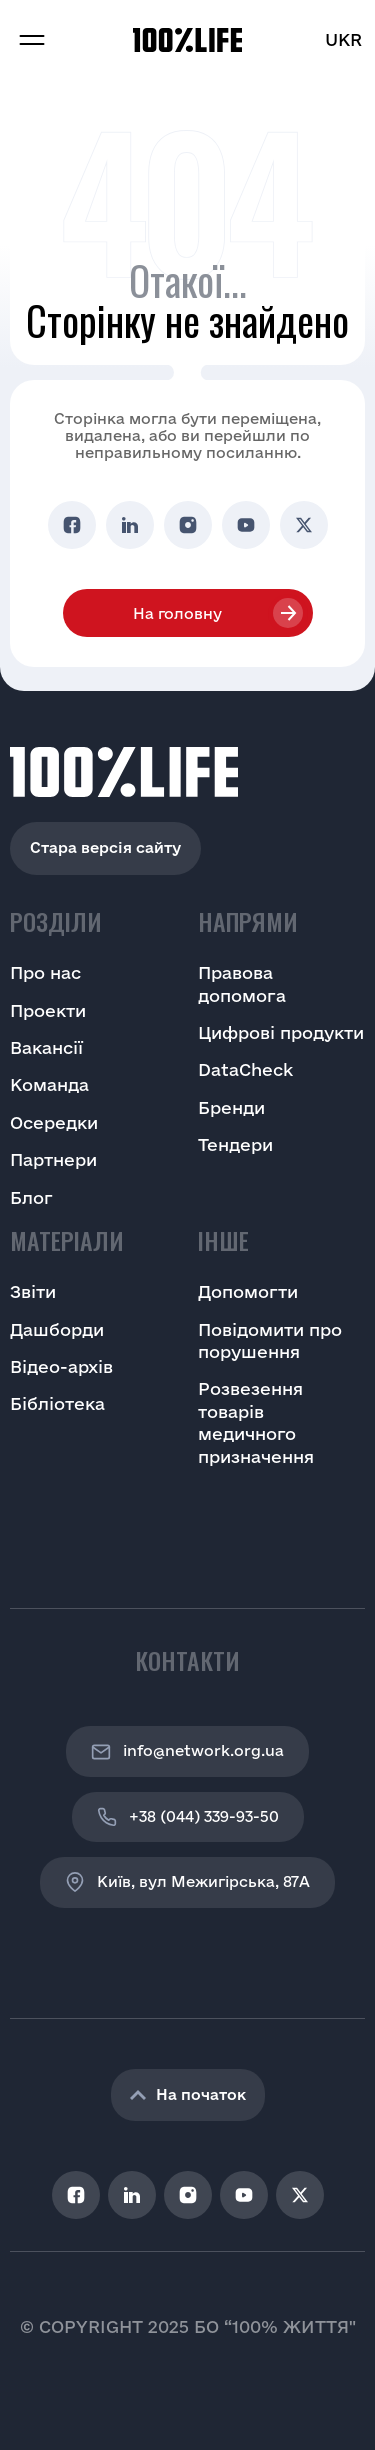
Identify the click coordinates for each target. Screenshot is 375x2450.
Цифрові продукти (281, 1032)
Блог (31, 1197)
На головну (177, 613)
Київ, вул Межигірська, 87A (187, 1882)
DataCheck (245, 1069)
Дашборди (57, 1329)
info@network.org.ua (187, 1752)
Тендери (235, 1144)
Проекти (48, 1010)
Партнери (53, 1159)
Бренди (231, 1107)
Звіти (33, 1291)
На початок (188, 2094)
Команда (49, 1084)
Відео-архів (61, 1366)
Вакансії (46, 1047)
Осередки (54, 1122)
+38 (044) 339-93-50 (188, 1817)
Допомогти (248, 1291)
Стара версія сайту (105, 847)
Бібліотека (57, 1403)
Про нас (45, 972)
